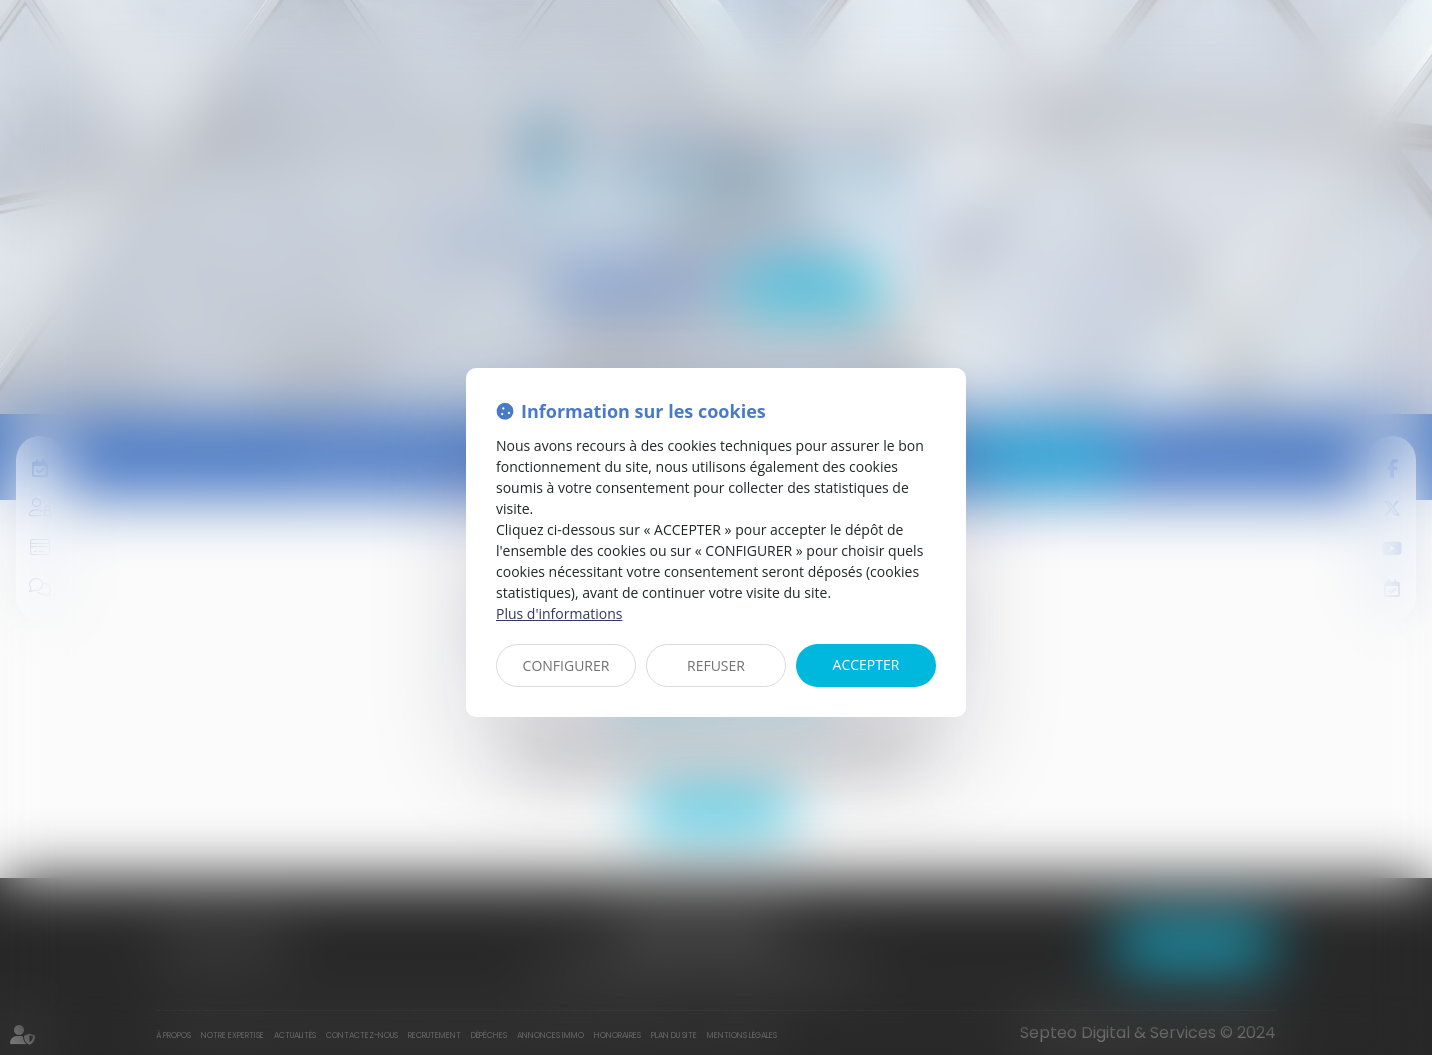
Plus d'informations (559, 613)
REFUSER (716, 665)
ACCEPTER (866, 664)
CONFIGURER (566, 665)
